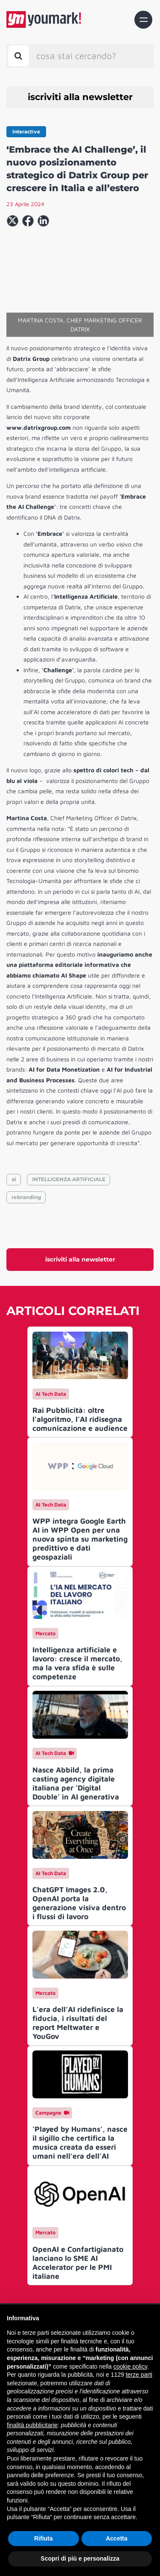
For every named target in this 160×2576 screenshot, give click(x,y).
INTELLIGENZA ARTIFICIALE (68, 1179)
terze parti (139, 2374)
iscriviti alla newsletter (80, 97)
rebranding (26, 1197)
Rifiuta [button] (43, 2538)
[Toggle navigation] (143, 20)
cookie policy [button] (130, 2366)
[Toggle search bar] (18, 55)
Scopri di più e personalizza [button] (80, 2558)
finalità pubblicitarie (32, 2425)
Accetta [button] (117, 2538)
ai (14, 1179)
